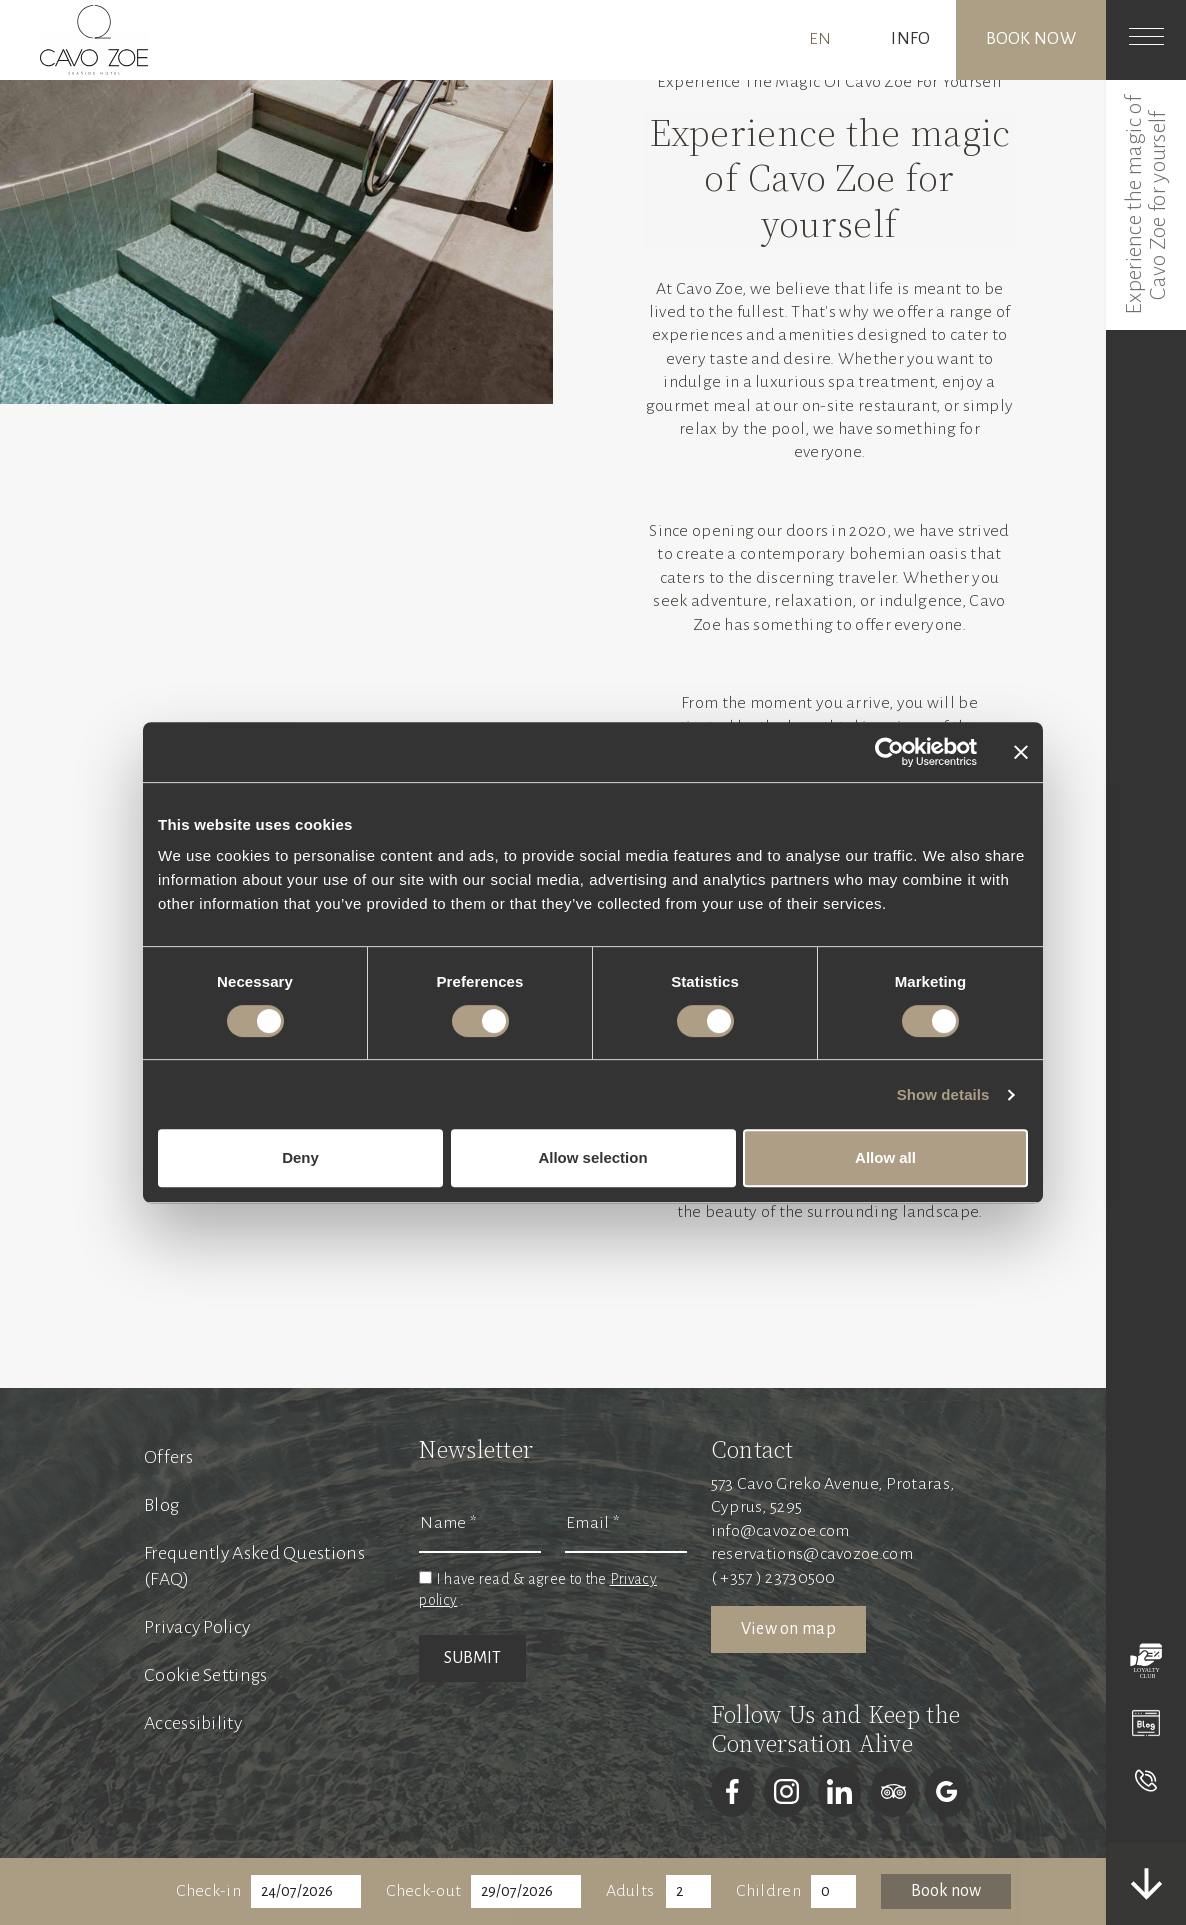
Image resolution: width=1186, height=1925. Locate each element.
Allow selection (592, 1157)
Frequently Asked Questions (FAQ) (254, 1566)
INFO (910, 39)
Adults (630, 1891)
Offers (168, 1457)
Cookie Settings (206, 1675)
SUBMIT (472, 1658)
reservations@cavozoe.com (812, 1554)
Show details (943, 1094)
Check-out (424, 1891)
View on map (788, 1629)
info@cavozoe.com (780, 1531)
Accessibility (193, 1723)
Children (768, 1891)
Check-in (208, 1891)
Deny (300, 1157)
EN (820, 39)
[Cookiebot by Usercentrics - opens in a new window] (889, 752)
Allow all (885, 1157)
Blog (161, 1505)
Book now (1031, 39)
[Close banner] (1021, 752)
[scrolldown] (1146, 1884)
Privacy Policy (197, 1627)
